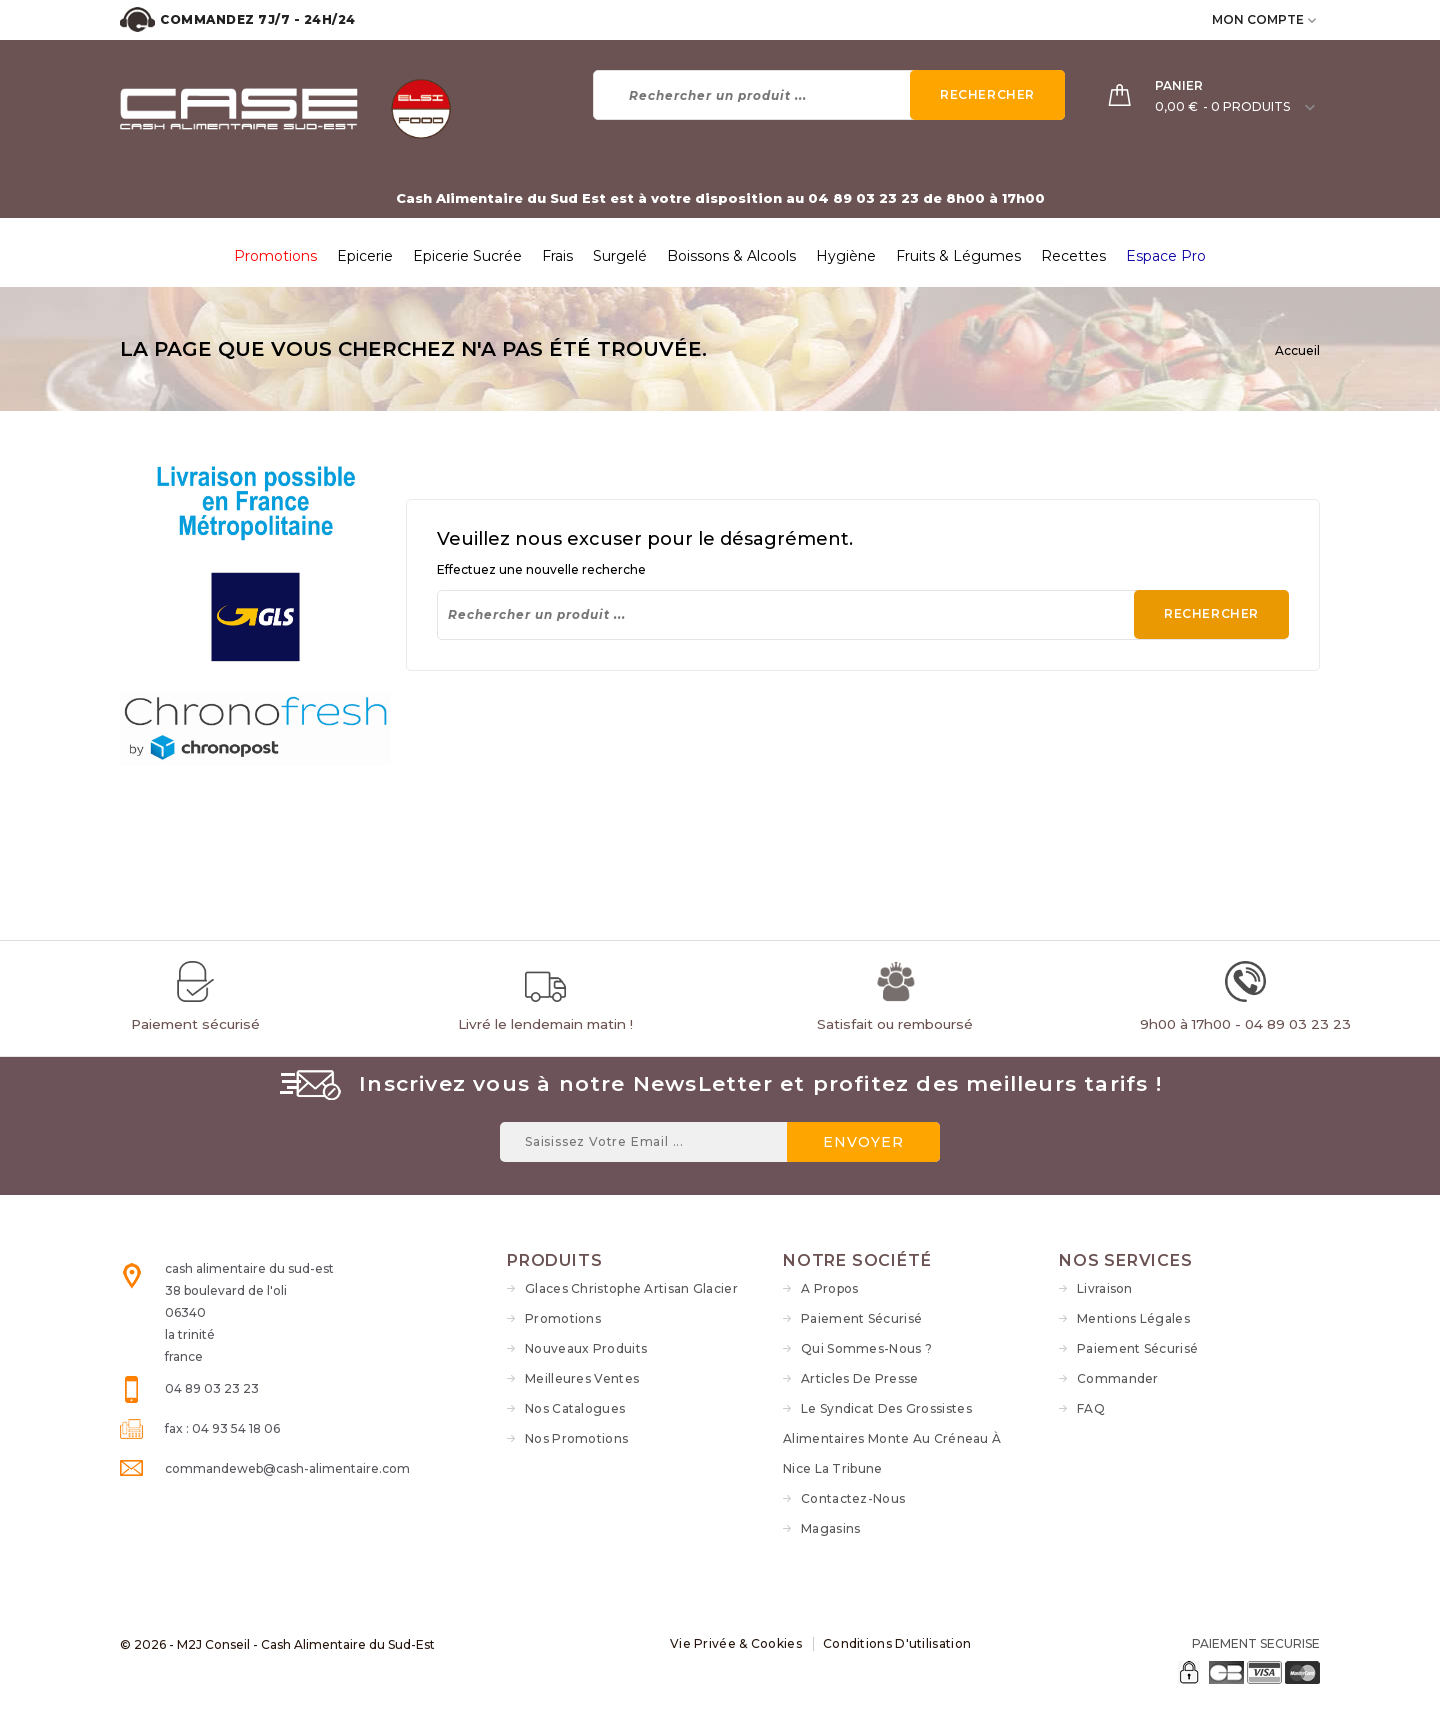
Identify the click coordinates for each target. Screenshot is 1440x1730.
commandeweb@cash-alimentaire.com (287, 1468)
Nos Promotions (576, 1438)
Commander (1118, 1378)
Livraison (1105, 1288)
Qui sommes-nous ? (866, 1348)
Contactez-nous (853, 1498)
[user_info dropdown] (1313, 19)
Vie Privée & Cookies (736, 1643)
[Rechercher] (829, 95)
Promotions (563, 1318)
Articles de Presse (859, 1378)
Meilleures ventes (582, 1378)
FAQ (1091, 1408)
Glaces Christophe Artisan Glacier (631, 1288)
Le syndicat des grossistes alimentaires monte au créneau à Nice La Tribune (892, 1438)
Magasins (830, 1528)
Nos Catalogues (575, 1408)
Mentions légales (1133, 1318)
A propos (829, 1288)
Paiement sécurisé (861, 1318)
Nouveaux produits (586, 1348)
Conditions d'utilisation (897, 1643)
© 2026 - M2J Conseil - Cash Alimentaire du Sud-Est (277, 1644)
